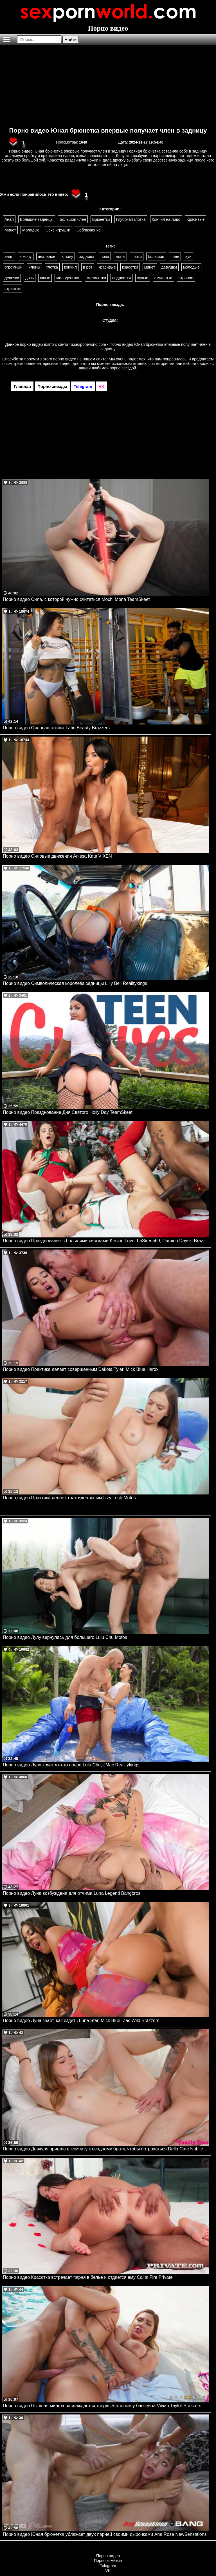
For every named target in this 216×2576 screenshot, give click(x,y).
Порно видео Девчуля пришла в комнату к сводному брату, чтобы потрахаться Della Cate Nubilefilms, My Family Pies (106, 2148)
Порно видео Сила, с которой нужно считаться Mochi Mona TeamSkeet (76, 599)
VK (108, 2570)
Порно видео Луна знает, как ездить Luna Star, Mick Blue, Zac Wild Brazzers (81, 2020)
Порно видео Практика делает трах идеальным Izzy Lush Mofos (69, 1497)
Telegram (108, 2565)
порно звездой (123, 368)
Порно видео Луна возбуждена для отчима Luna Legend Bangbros (71, 1893)
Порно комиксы (108, 2560)
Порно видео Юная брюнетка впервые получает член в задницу (108, 130)
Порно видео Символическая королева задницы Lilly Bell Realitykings (75, 983)
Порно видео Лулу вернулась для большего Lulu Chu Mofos (65, 1637)
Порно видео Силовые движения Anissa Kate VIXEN (57, 856)
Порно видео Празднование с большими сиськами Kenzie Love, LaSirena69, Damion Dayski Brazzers (106, 1240)
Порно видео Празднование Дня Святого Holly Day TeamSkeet (67, 1112)
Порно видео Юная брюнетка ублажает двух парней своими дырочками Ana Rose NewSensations (105, 2534)
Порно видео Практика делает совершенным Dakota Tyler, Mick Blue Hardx (81, 1369)
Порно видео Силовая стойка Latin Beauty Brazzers (56, 727)
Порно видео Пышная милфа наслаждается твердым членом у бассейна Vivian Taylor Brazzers (102, 2405)
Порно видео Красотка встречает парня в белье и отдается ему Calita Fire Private (88, 2277)
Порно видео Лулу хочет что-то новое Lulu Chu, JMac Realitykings (71, 1764)
